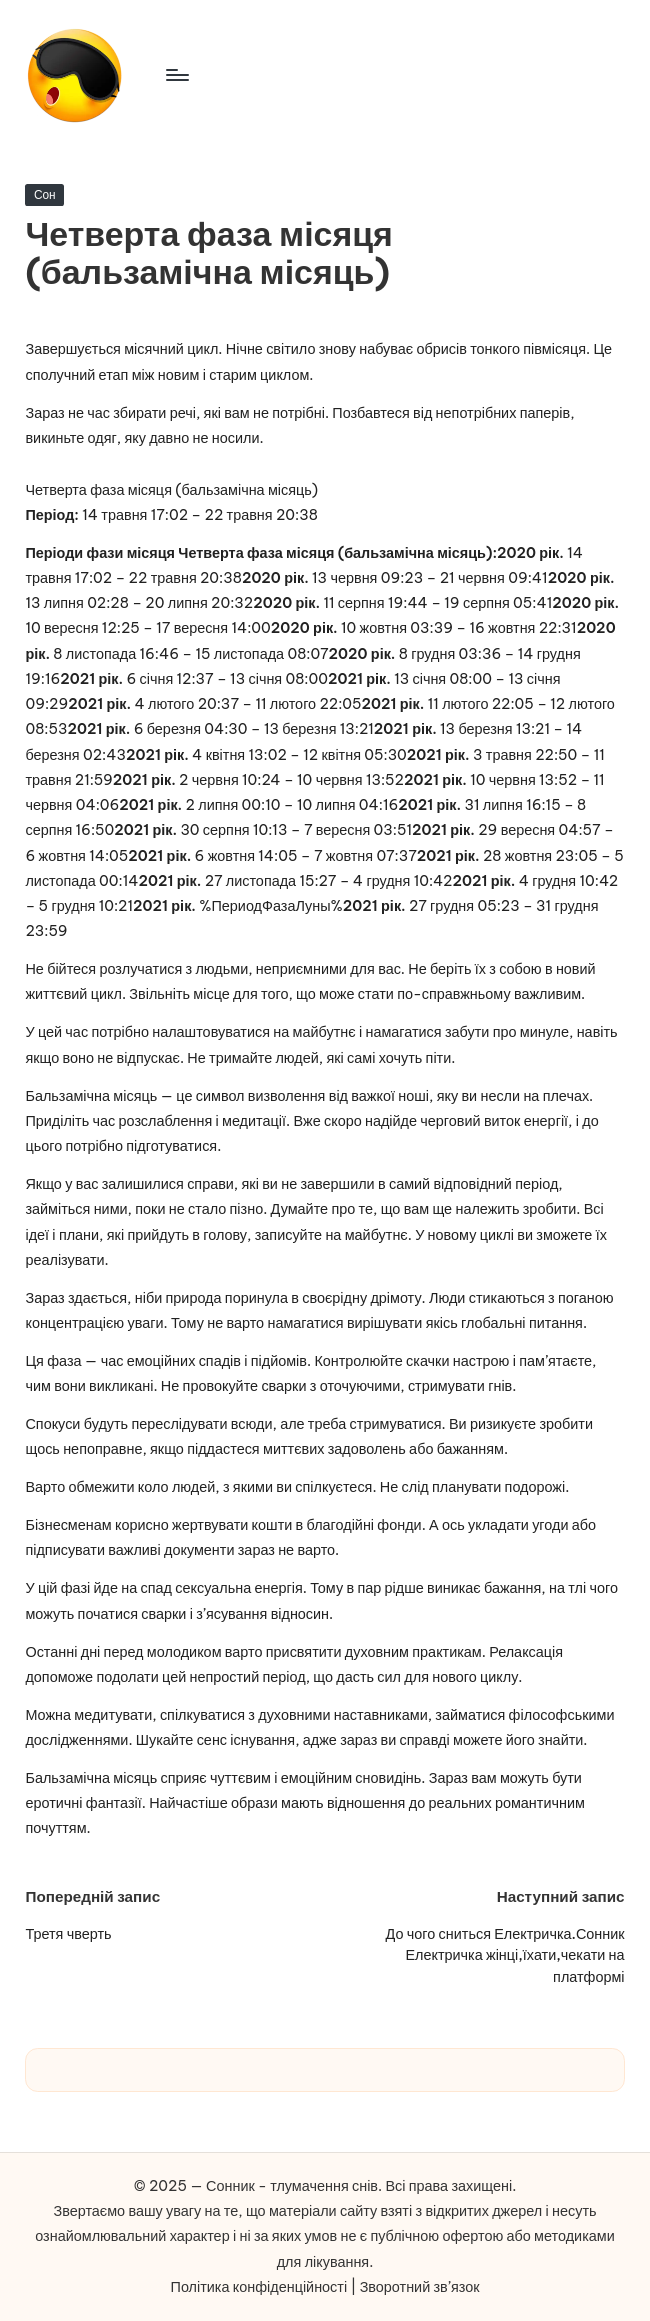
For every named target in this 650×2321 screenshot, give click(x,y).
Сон (45, 194)
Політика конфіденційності (259, 2287)
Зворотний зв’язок (420, 2287)
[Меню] (176, 75)
